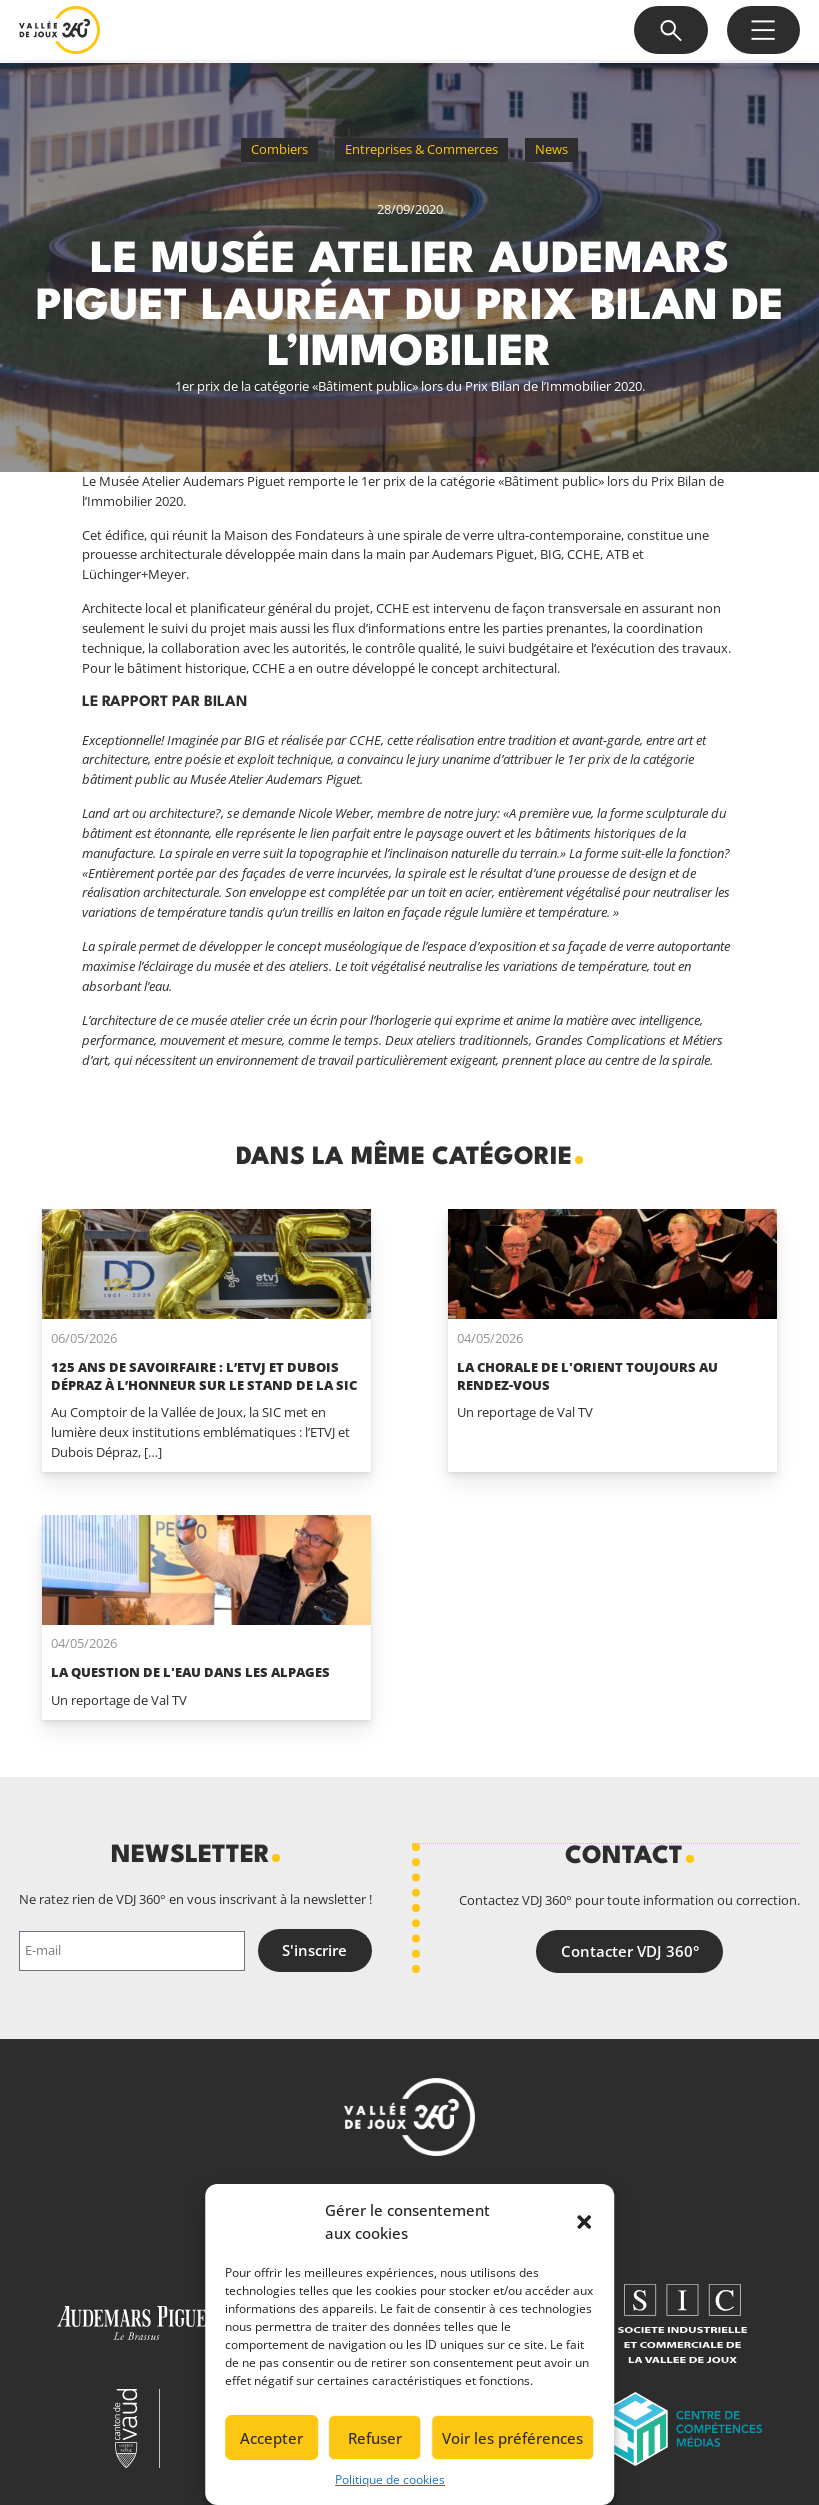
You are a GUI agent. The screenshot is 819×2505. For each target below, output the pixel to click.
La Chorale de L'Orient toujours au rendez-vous (587, 1376)
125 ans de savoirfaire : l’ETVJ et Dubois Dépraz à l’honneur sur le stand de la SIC (204, 1376)
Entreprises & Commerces (421, 149)
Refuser (375, 2438)
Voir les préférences (512, 2438)
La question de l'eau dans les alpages (190, 1672)
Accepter (271, 2438)
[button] (584, 2222)
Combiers (279, 149)
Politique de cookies (390, 2479)
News (551, 149)
